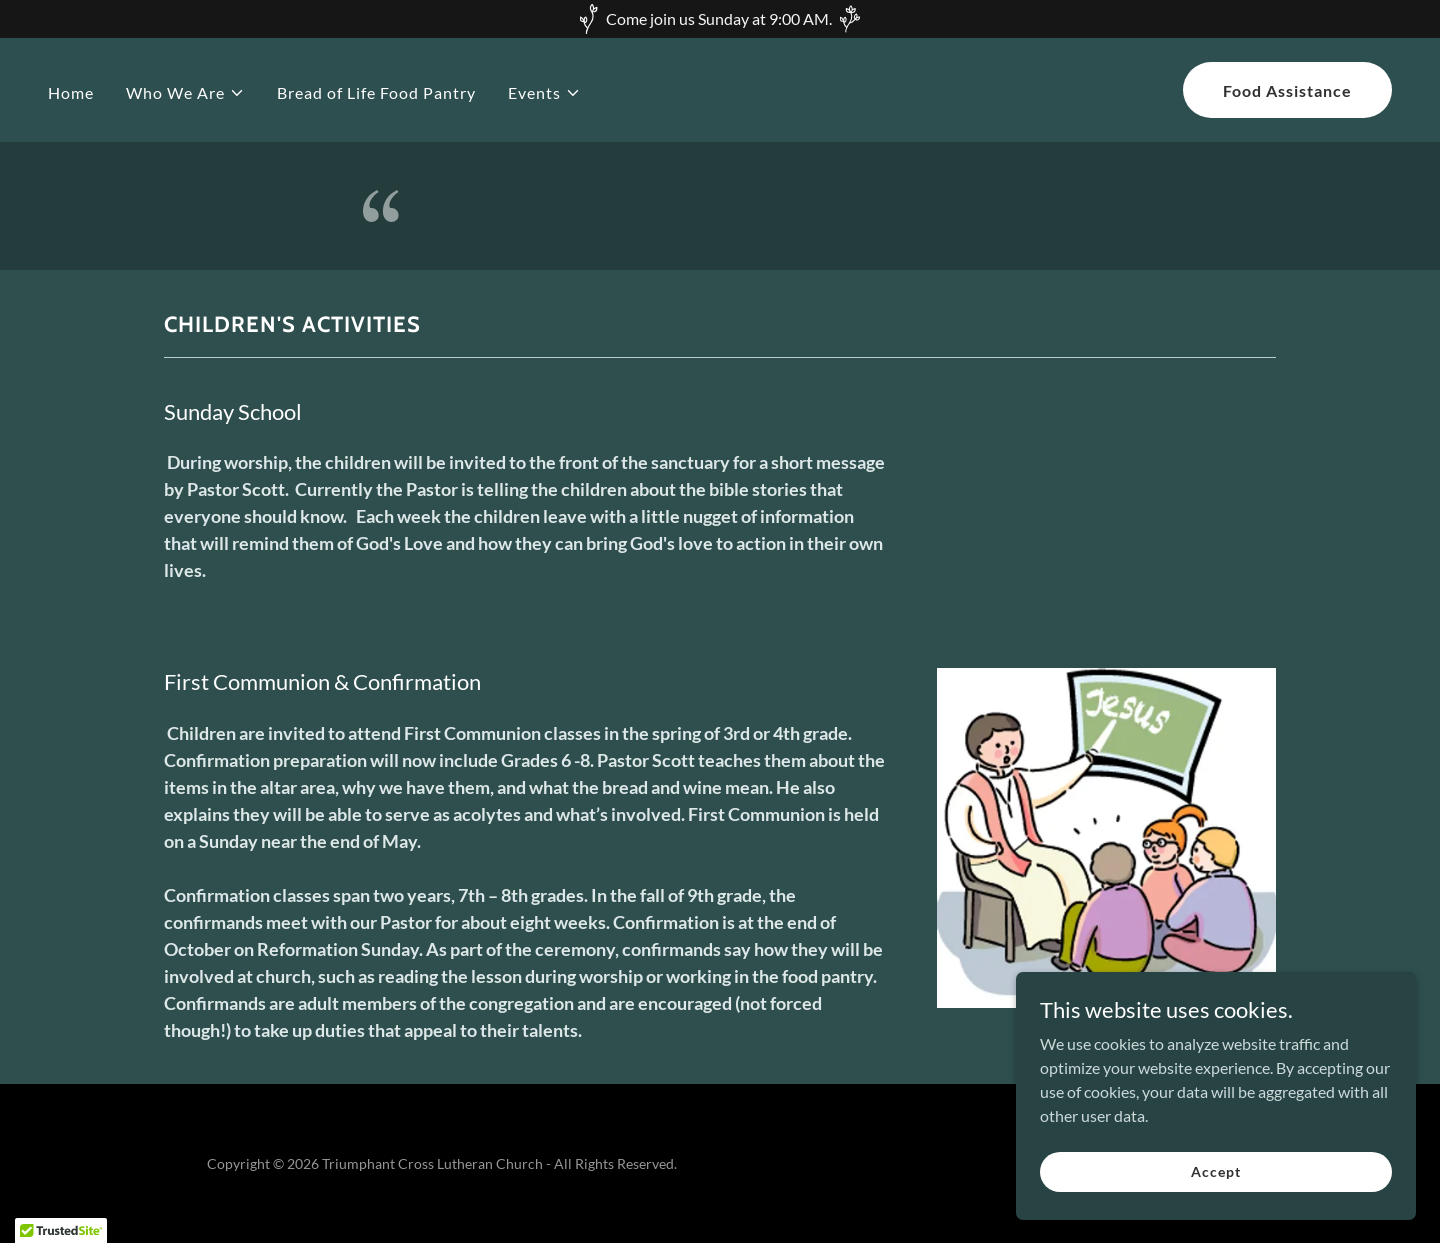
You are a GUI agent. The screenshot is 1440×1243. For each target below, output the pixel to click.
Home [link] (71, 92)
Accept (1215, 1171)
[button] (185, 93)
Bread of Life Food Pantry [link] (376, 92)
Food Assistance (1287, 90)
